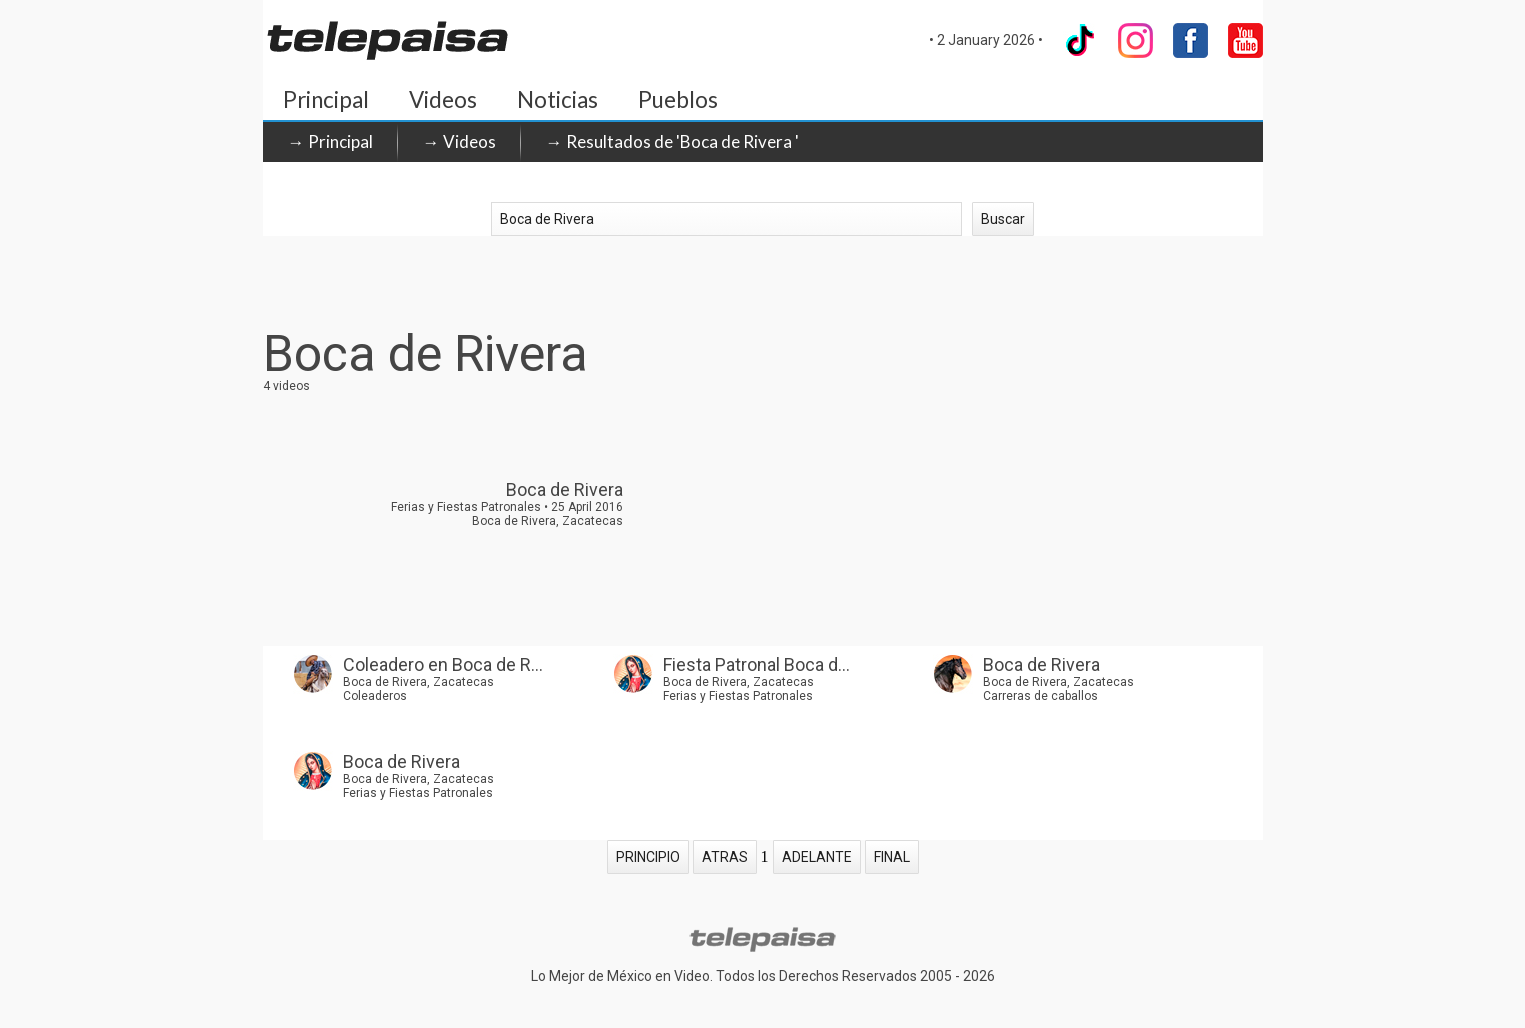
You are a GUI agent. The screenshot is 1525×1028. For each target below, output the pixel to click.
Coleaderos (375, 696)
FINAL (892, 857)
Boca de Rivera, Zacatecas (418, 682)
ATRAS (725, 857)
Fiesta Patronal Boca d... (756, 664)
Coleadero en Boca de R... (443, 664)
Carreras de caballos (1040, 696)
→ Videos (459, 141)
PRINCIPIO (648, 857)
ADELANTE (817, 857)
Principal (326, 99)
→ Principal (330, 141)
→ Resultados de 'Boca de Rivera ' (672, 141)
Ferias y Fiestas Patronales (738, 696)
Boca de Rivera (1041, 664)
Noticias (557, 99)
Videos (443, 99)
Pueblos (678, 99)
